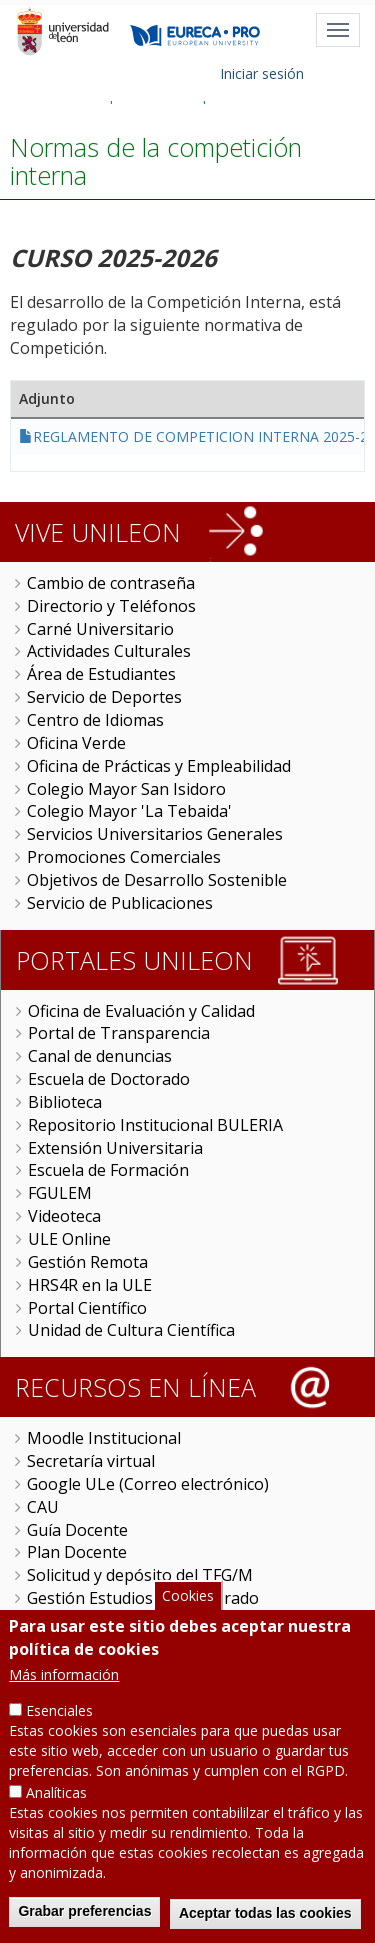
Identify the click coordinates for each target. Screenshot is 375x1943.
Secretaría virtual (91, 1461)
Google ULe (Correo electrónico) (148, 1484)
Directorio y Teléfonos (111, 606)
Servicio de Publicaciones (120, 903)
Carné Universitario (100, 629)
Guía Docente (77, 1530)
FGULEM (60, 1193)
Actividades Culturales (109, 651)
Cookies (188, 1613)
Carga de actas (82, 1621)
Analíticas (56, 1810)
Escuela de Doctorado (109, 1079)
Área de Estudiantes (101, 674)
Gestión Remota (88, 1262)
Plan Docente (77, 1552)
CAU (43, 1507)
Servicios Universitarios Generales (155, 834)
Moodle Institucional (104, 1438)
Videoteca (64, 1216)
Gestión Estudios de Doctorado (143, 1598)
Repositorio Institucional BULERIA (155, 1125)
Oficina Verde (76, 743)
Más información (64, 1692)
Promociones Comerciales (124, 857)
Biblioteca (65, 1102)
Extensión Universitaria (115, 1148)
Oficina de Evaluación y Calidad (141, 1011)
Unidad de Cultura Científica (131, 1330)
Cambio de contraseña (111, 583)
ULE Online (69, 1239)
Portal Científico (87, 1308)
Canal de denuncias (100, 1056)
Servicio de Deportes (104, 697)
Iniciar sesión (262, 73)
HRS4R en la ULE (90, 1285)
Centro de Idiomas (95, 720)
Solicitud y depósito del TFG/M (140, 1575)
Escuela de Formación (108, 1170)
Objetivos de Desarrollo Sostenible (157, 880)
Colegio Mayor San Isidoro (126, 789)
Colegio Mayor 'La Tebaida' (129, 811)
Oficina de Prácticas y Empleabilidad (159, 766)
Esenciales (59, 1728)
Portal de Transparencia (119, 1033)
